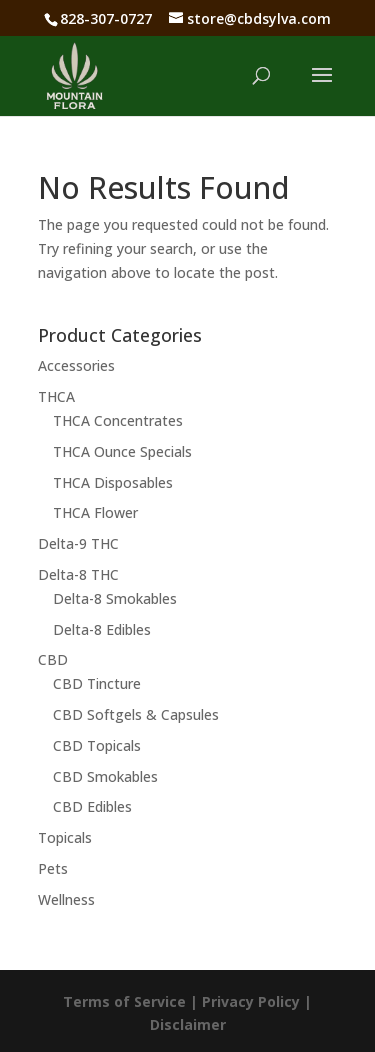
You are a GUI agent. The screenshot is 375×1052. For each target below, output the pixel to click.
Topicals (65, 837)
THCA (56, 396)
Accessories (76, 365)
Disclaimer (188, 1024)
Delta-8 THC (78, 574)
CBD (53, 659)
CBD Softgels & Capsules (136, 714)
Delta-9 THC (78, 543)
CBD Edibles (92, 806)
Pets (53, 868)
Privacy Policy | (257, 1001)
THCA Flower (95, 512)
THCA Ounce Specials (122, 451)
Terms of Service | (132, 1001)
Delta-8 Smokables (115, 598)
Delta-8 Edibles (102, 629)
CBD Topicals (97, 745)
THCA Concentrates (118, 420)
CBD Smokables (105, 776)
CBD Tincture (97, 683)
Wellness (66, 899)
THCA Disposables (113, 482)
